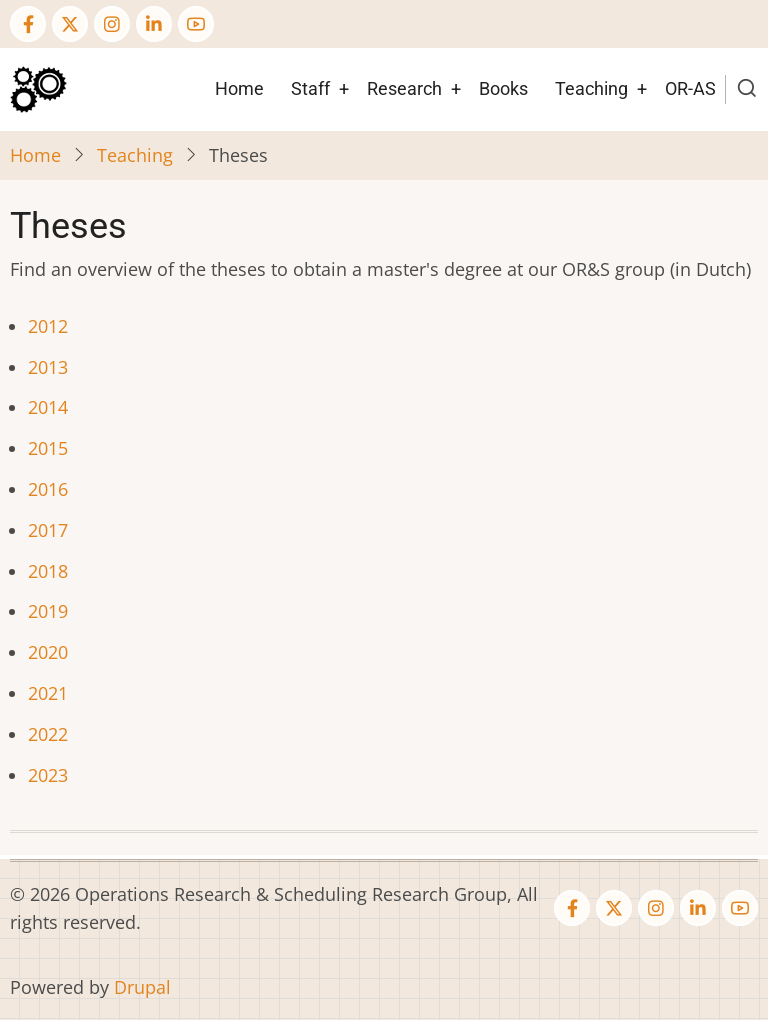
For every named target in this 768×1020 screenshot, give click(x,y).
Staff (310, 88)
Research (404, 88)
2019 (48, 611)
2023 (48, 775)
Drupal (142, 987)
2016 (48, 489)
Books (503, 88)
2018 (48, 571)
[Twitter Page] (70, 24)
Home (239, 88)
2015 (48, 448)
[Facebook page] (28, 24)
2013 (48, 367)
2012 (48, 326)
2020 (48, 652)
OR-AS (690, 88)
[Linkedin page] (154, 24)
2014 (48, 407)
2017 (48, 530)
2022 (48, 734)
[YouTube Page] (196, 24)
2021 (48, 693)
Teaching (591, 88)
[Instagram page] (112, 24)
